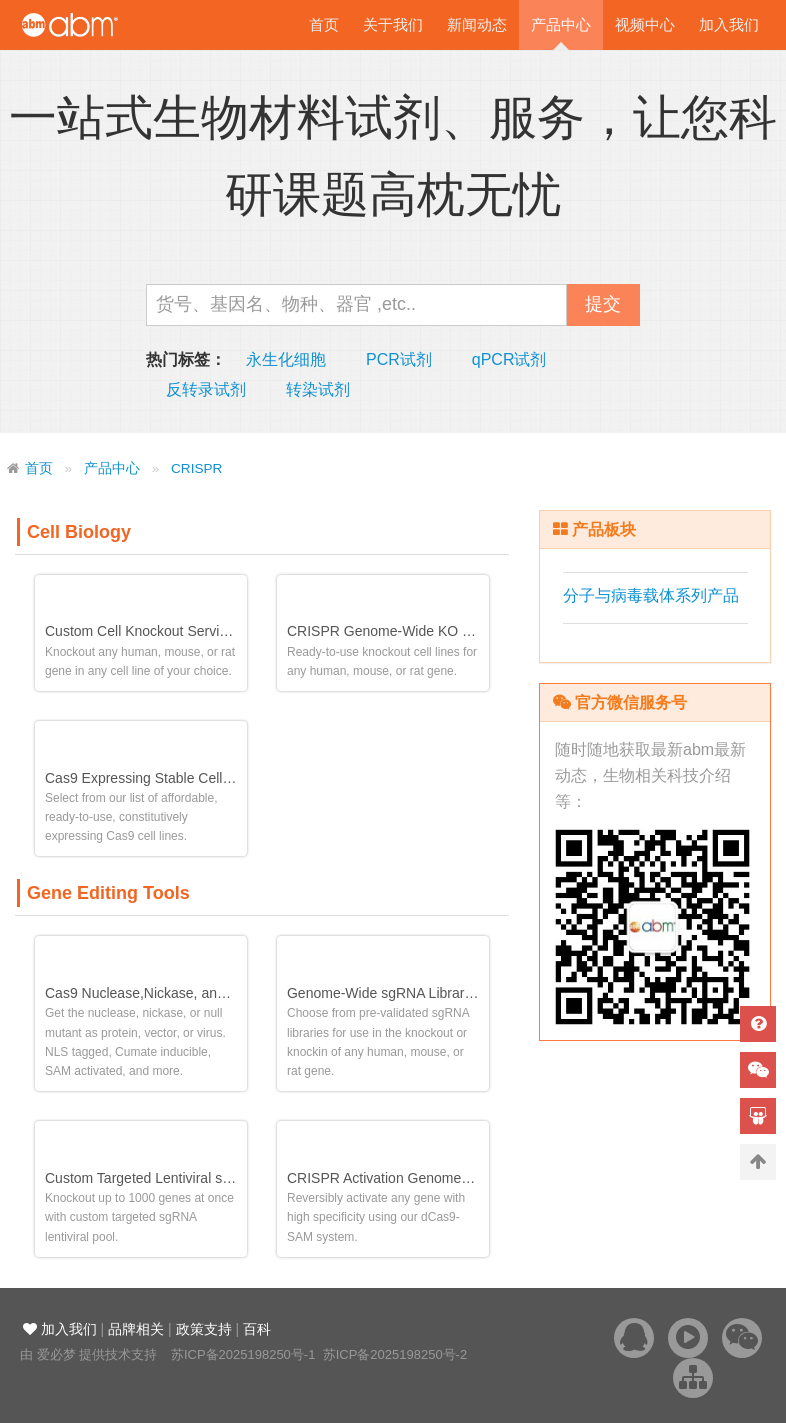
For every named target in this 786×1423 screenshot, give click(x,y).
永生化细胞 (286, 359)
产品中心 (561, 24)
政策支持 (204, 1329)
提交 (603, 304)
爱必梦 (56, 1354)
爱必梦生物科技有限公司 (97, 25)
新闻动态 (477, 24)
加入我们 (729, 24)
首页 (324, 24)
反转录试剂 (206, 389)
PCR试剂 (399, 359)
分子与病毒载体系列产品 (651, 595)
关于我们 (393, 24)
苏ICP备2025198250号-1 (243, 1354)
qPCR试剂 (509, 359)
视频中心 (645, 24)
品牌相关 (136, 1329)
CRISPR (196, 468)
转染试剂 (318, 389)
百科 (257, 1329)
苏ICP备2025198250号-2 (395, 1354)
